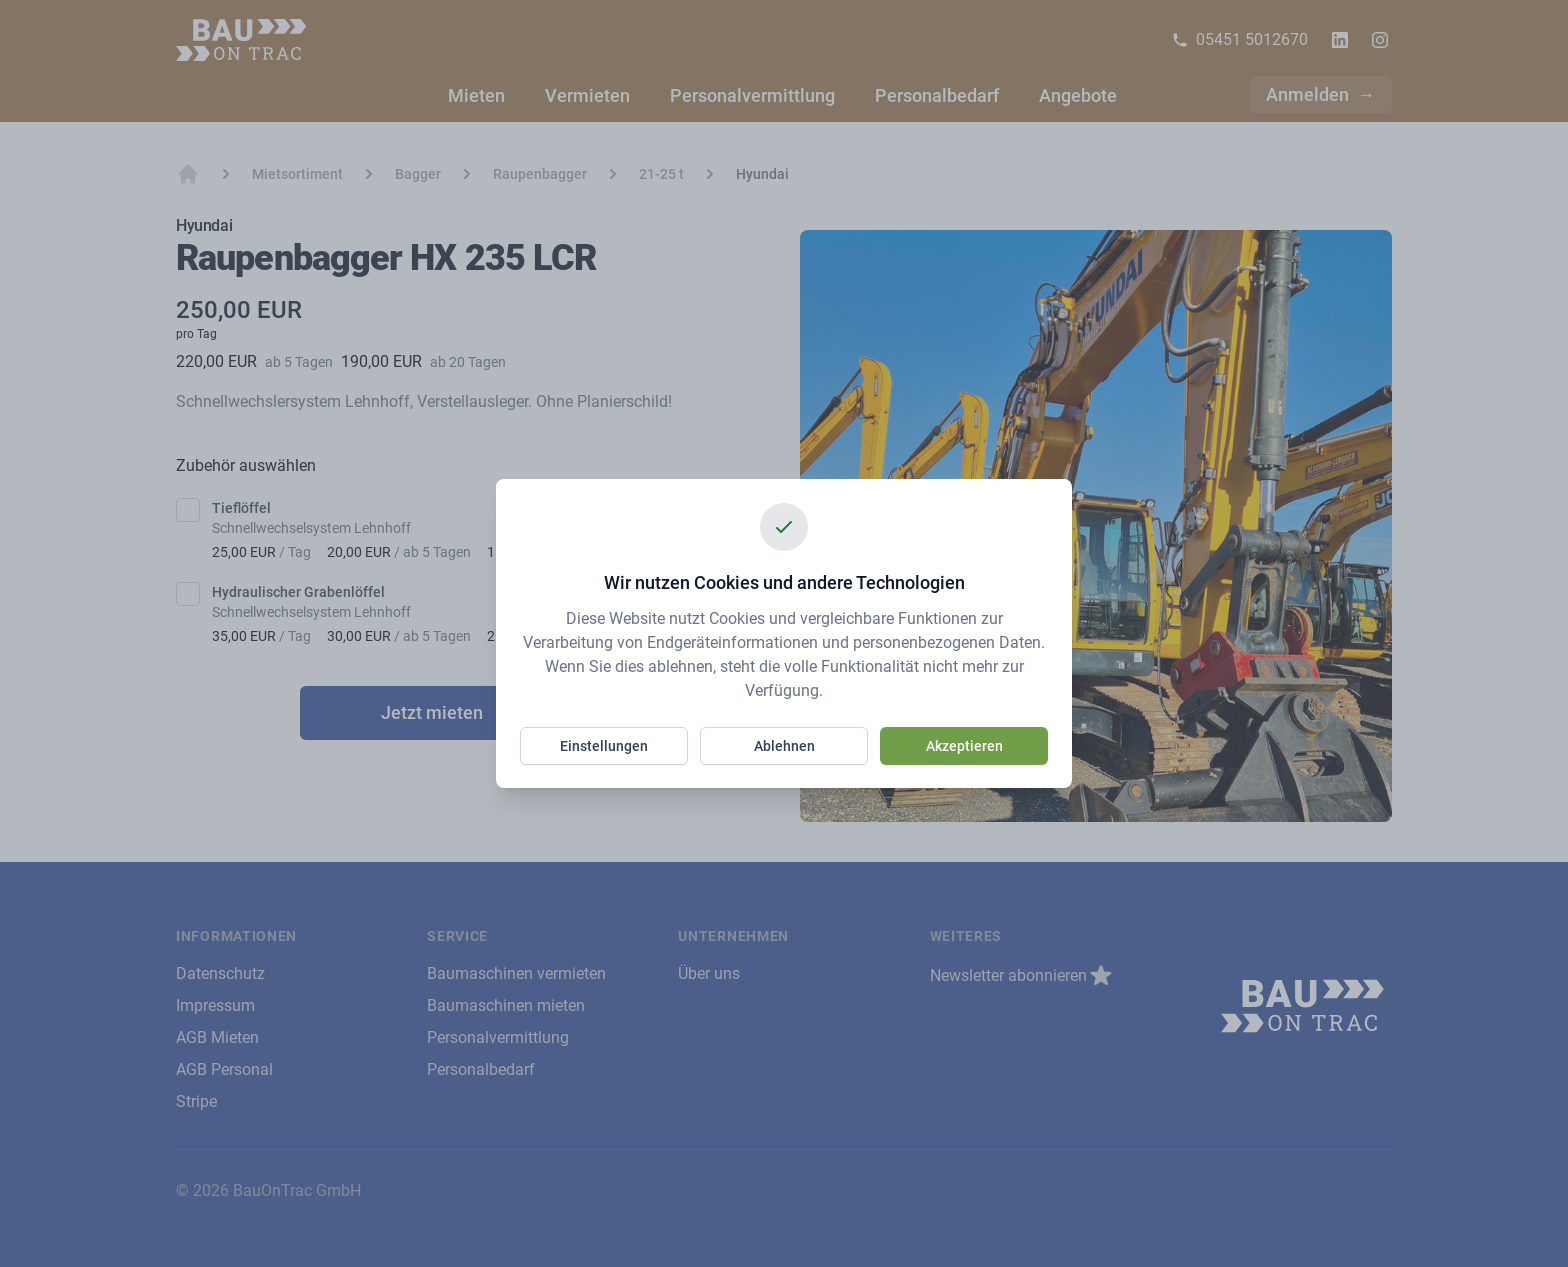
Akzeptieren (964, 746)
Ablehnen (784, 746)
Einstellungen (604, 746)
